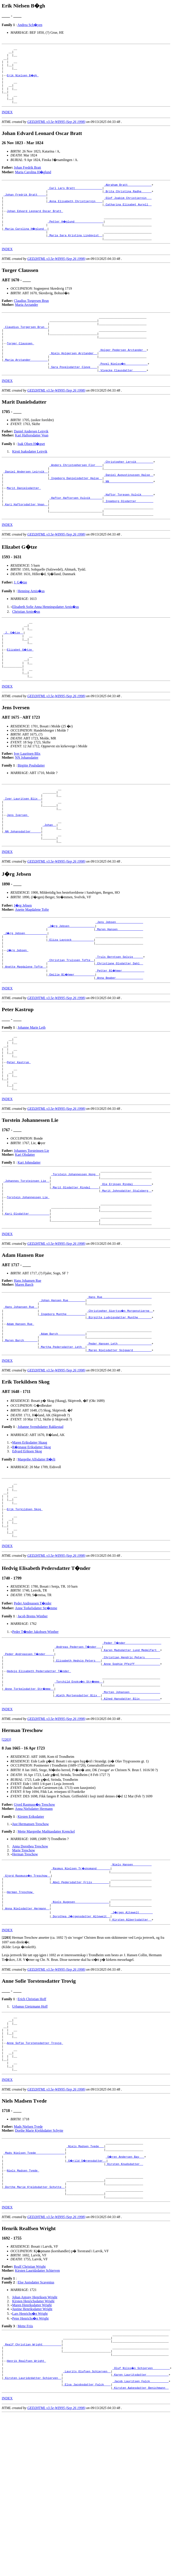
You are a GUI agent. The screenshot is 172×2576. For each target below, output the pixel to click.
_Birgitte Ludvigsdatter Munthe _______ (119, 1414)
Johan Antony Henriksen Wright (34, 2449)
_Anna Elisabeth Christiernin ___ (75, 215)
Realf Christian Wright (30, 2418)
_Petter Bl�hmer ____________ (120, 1041)
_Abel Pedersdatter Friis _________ (80, 2007)
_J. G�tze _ (13, 676)
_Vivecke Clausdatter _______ (122, 401)
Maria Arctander (26, 325)
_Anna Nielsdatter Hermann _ (26, 2038)
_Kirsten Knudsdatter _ (124, 2309)
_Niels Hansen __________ (131, 1987)
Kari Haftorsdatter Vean (31, 466)
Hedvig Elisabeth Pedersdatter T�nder (39, 1789)
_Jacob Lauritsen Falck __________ (140, 2542)
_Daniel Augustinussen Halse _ (128, 509)
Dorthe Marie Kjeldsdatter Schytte (39, 2272)
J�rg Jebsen (23, 968)
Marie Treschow (23, 1972)
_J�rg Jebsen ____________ (25, 997)
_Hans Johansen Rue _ (20, 1402)
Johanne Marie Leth (31, 1098)
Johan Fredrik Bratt (27, 178)
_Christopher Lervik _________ (128, 493)
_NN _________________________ (128, 517)
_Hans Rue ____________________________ (119, 1391)
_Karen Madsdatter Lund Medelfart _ (131, 1765)
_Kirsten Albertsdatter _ (131, 2050)
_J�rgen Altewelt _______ (132, 2042)
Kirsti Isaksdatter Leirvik (29, 482)
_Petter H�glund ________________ (76, 239)
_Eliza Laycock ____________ (71, 1005)
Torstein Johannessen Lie (28, 1285)
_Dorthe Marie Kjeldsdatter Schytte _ (34, 2336)
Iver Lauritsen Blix (27, 805)
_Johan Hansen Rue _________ (62, 1395)
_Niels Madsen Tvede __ (85, 2289)
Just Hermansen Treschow (30, 1946)
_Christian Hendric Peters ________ (131, 1773)
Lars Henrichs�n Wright (30, 2465)
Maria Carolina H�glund (33, 182)
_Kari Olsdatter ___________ (26, 1305)
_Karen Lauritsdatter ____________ (140, 2534)
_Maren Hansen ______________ (119, 993)
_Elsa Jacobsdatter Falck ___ (87, 2546)
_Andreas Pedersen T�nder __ (78, 1761)
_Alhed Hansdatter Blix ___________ (131, 1821)
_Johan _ (49, 884)
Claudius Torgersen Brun (31, 321)
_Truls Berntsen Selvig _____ (119, 1025)
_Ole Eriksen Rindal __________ (125, 1269)
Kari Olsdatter (25, 1236)
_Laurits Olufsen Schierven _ (87, 2530)
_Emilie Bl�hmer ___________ (71, 1045)
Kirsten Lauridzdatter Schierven (37, 2422)
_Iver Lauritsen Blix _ (22, 853)
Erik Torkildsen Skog (25, 1619)
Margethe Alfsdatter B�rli (36, 1563)
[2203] (6, 1861)
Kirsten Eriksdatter (30, 1938)
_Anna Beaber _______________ (119, 1049)
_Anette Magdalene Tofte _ (24, 1037)
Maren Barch (24, 1378)
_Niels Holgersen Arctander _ (73, 381)
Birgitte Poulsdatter (31, 817)
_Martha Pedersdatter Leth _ (62, 1450)
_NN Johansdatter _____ (22, 892)
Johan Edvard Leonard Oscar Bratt (35, 227)
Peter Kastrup (19, 1139)
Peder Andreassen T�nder (33, 1718)
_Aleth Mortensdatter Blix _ (78, 1817)
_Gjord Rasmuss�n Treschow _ (27, 1999)
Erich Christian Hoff (31, 2129)
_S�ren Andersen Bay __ (125, 2301)
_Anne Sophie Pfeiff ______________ (131, 1781)
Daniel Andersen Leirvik (31, 462)
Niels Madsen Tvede (23, 2317)
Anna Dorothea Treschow (30, 1968)
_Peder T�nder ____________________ (132, 1758)
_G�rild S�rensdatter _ (86, 2305)
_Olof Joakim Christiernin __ (127, 212)
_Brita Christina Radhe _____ (127, 204)
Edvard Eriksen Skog (27, 1555)
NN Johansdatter (26, 809)
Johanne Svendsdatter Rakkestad (40, 1530)
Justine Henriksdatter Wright (32, 2460)
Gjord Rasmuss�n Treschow (34, 1926)
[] (6, 2068)
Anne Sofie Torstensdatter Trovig (35, 2179)
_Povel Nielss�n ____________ (123, 393)
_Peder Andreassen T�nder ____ (29, 1769)
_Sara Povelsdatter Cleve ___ (73, 397)
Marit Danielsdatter (24, 525)
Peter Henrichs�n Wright (30, 2470)
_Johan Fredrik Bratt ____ (24, 208)
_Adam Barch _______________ (62, 1434)
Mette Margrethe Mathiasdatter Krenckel (46, 1953)
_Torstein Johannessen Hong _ (75, 1257)
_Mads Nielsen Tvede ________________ (34, 2297)
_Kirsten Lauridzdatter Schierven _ (32, 2538)
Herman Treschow (25, 1976)
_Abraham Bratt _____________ (127, 196)
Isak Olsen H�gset (31, 474)
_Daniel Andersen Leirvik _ (25, 505)
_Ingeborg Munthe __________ (62, 1410)
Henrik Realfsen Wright (26, 2518)
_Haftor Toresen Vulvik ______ (128, 532)
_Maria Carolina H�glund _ (25, 247)
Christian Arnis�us (26, 653)
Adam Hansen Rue (20, 1422)
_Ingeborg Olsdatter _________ (128, 540)
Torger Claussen (20, 369)
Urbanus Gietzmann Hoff (30, 2137)
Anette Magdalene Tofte (32, 972)
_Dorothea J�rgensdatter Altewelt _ (81, 2046)
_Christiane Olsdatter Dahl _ (119, 1033)
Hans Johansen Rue (27, 1374)
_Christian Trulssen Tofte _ (71, 1029)
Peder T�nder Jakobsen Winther (35, 1746)
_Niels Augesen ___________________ (80, 2030)
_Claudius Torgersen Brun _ (25, 350)
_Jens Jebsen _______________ (119, 986)
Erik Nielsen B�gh (23, 80)
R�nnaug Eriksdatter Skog (31, 1551)
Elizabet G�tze (20, 696)
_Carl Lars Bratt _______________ (75, 200)
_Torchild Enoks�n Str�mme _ (79, 1801)
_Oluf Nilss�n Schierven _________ (141, 2526)
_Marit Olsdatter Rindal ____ (75, 1273)
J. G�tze (20, 624)
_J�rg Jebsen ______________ (71, 989)
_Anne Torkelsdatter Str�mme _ (29, 1809)
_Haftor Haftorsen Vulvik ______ (75, 536)
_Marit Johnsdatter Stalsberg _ (125, 1277)
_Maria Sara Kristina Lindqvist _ (75, 255)
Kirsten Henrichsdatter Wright (33, 2453)
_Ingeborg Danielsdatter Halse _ (75, 513)
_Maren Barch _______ (20, 1442)
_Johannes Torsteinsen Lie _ (26, 1265)
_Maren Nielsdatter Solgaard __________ (119, 1454)
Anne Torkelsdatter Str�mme (36, 1723)
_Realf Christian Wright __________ (32, 2499)
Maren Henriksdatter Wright (32, 2457)
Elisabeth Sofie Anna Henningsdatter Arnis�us (45, 649)
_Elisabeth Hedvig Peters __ (78, 1777)
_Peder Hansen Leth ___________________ (119, 1446)
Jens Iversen (18, 873)
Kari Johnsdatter (28, 1244)
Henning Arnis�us (31, 633)
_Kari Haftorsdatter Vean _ (25, 544)
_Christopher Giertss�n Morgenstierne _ (120, 1406)
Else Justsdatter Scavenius (35, 2434)
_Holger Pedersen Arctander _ (122, 377)
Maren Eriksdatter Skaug (29, 1546)
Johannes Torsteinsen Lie (31, 1233)
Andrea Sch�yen (29, 25)
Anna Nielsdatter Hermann (34, 1931)
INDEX (7, 122)
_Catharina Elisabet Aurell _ (127, 219)
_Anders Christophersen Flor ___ (75, 497)
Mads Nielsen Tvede (28, 2268)
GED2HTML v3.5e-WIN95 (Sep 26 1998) (56, 132)
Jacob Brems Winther (32, 1731)
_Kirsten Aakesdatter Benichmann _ (140, 2550)
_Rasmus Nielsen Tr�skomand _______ (81, 1991)
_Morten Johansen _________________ (131, 1813)
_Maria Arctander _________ (25, 389)
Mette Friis (25, 2478)
